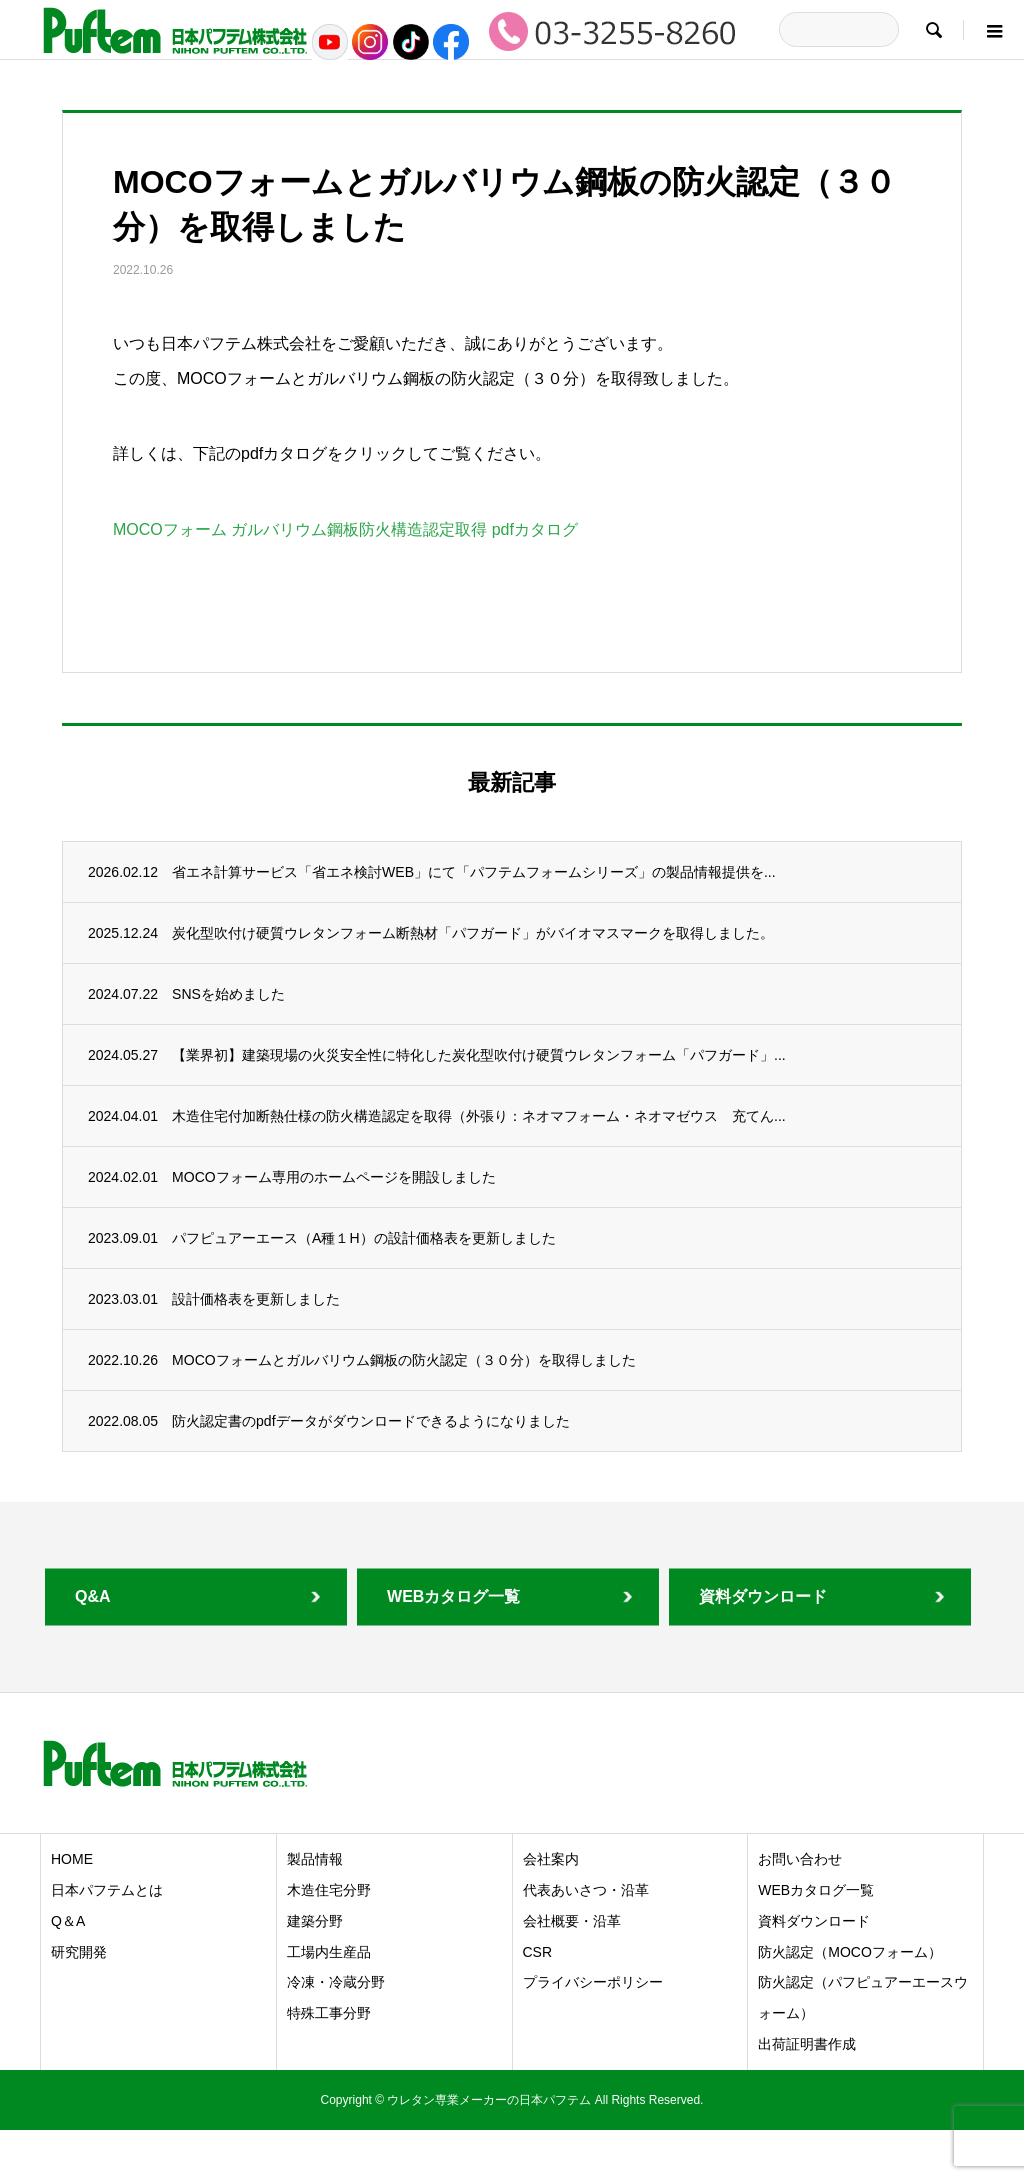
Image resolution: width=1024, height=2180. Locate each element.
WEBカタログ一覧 (816, 1890)
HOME (72, 1859)
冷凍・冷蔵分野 (336, 1982)
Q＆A (68, 1921)
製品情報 (315, 1859)
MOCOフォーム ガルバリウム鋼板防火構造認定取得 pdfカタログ (345, 529)
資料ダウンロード (814, 1921)
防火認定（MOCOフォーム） (850, 1952)
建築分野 (315, 1921)
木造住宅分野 (329, 1890)
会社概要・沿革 (572, 1921)
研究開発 (79, 1952)
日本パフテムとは (107, 1890)
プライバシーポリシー (593, 1982)
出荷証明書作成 (807, 2044)
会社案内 (551, 1859)
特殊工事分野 (329, 2013)
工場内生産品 (329, 1952)
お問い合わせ (800, 1859)
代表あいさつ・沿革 (586, 1890)
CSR (538, 1952)
